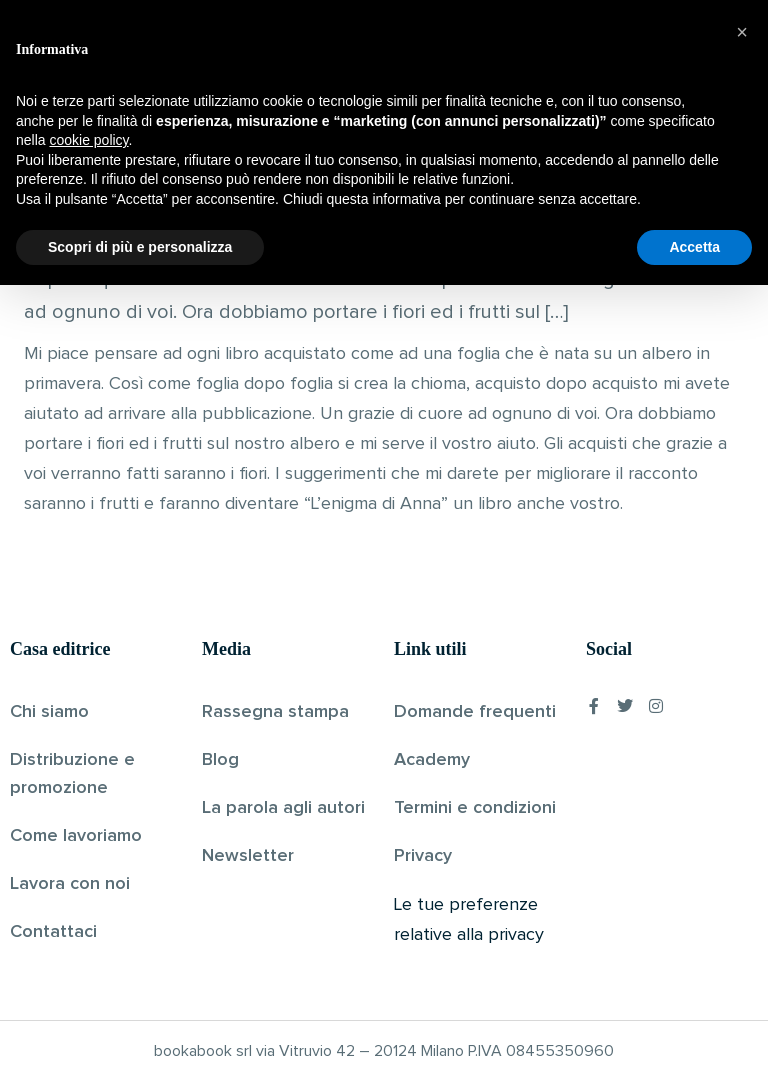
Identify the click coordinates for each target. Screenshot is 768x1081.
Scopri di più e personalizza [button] (140, 1042)
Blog (220, 760)
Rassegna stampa (275, 712)
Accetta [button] (694, 1042)
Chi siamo (49, 712)
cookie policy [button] (88, 936)
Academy (432, 760)
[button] (742, 828)
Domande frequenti (475, 712)
